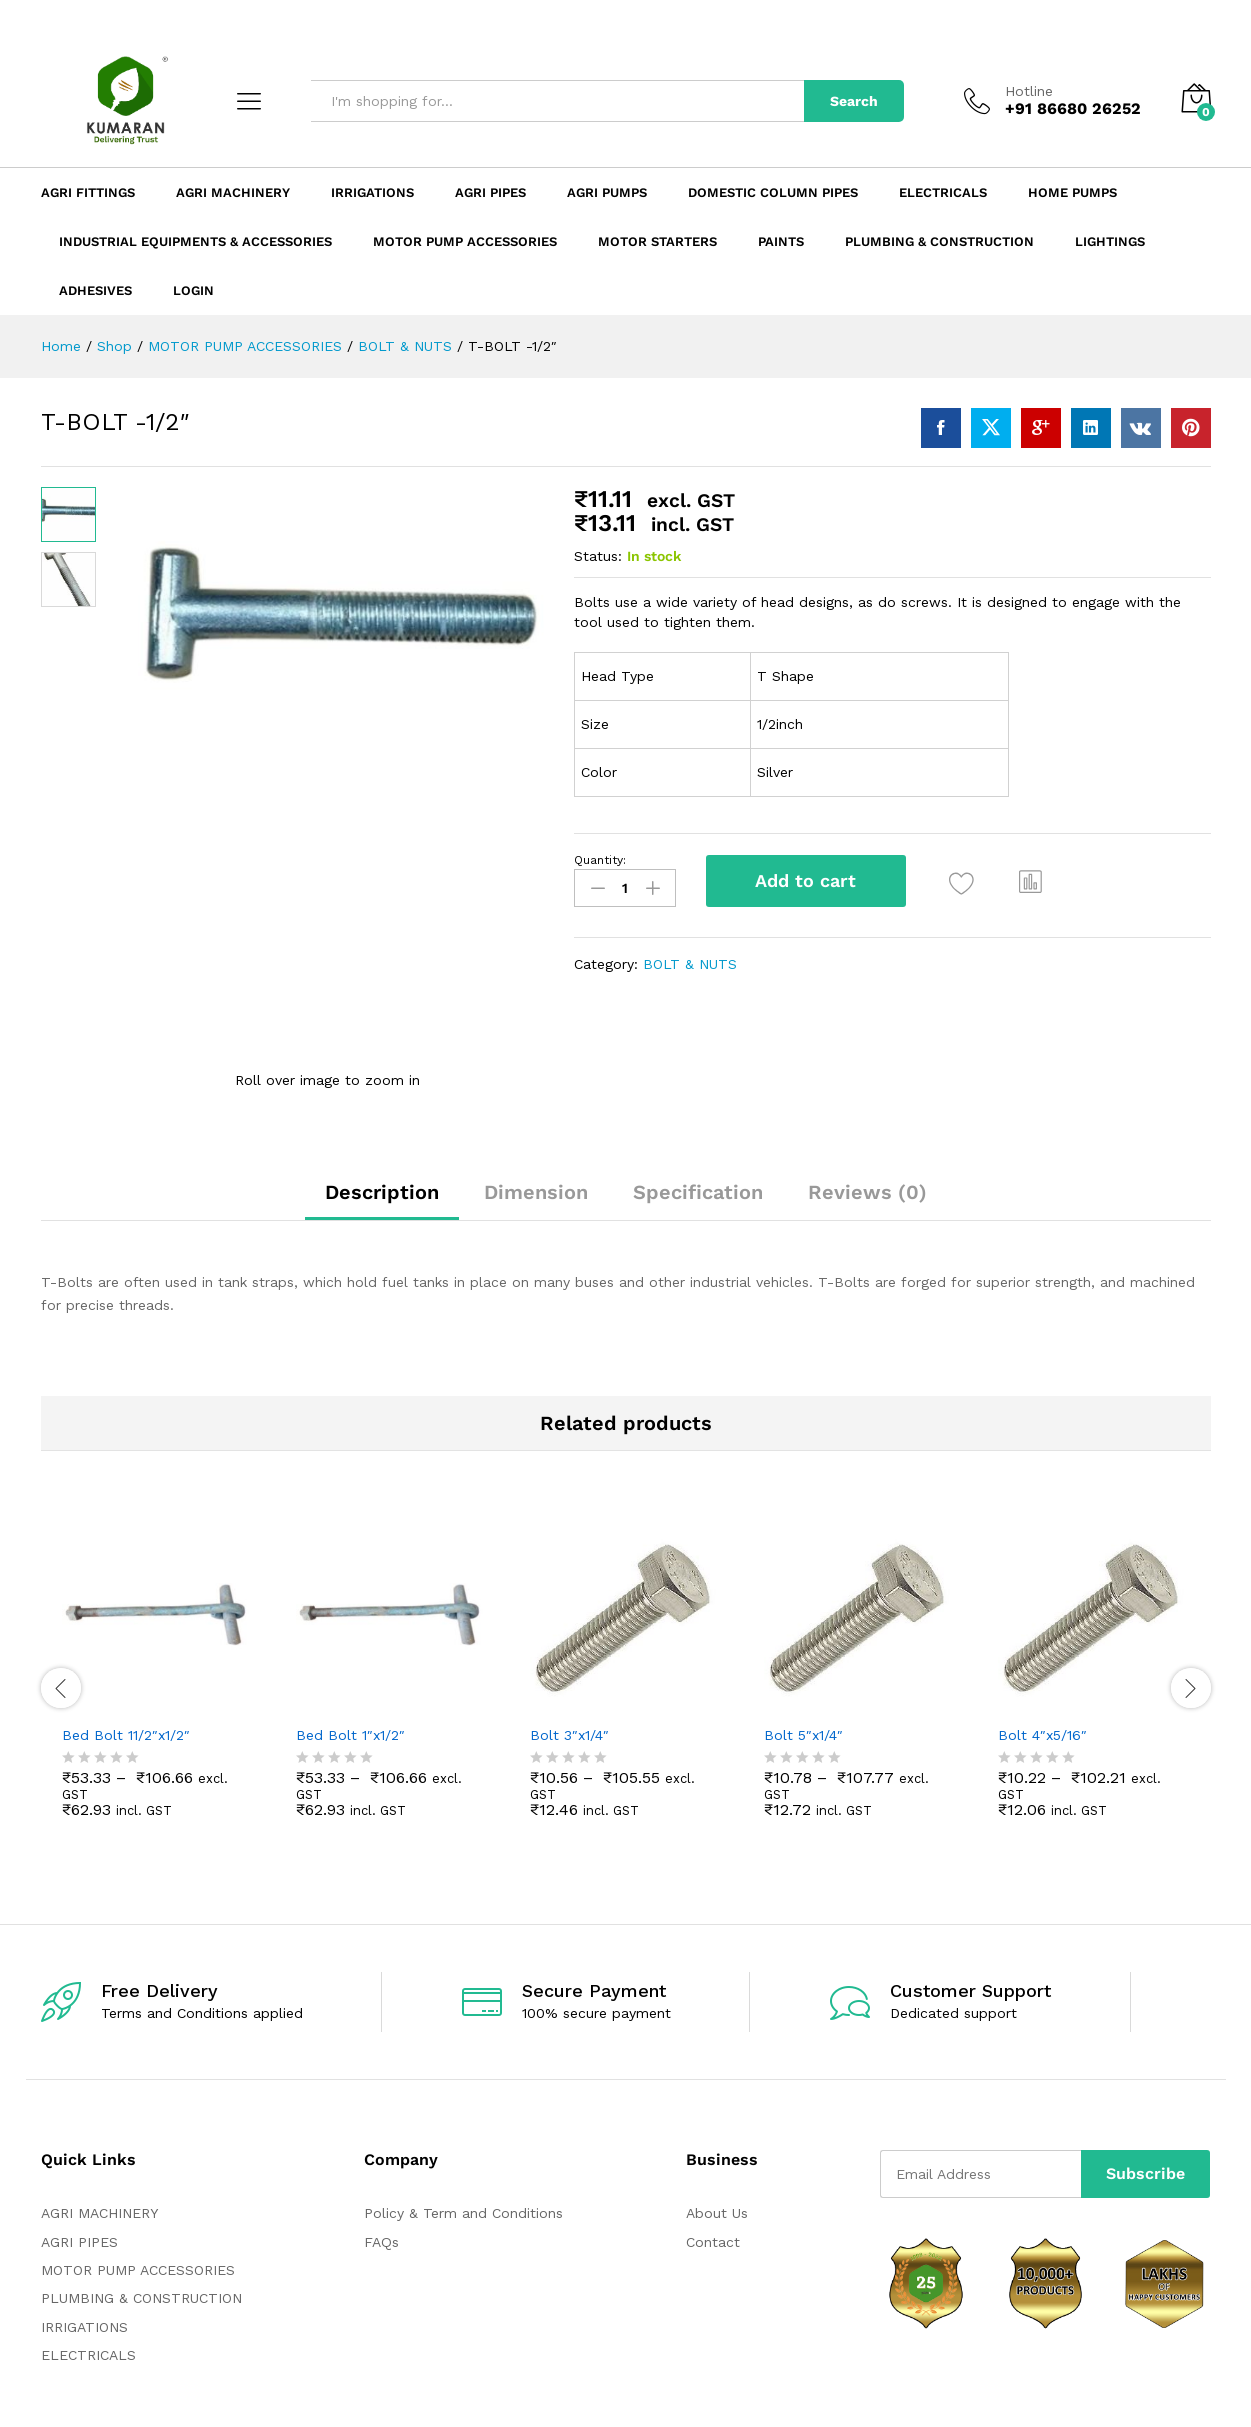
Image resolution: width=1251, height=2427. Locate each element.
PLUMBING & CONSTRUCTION (141, 2298)
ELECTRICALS (88, 2355)
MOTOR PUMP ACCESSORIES (138, 2270)
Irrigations (372, 192)
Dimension (536, 1192)
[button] (1031, 881)
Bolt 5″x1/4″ (803, 1735)
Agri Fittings (88, 192)
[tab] (382, 1201)
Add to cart (805, 880)
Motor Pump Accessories (465, 241)
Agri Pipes (490, 192)
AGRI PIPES (79, 2242)
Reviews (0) (867, 1192)
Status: (598, 556)
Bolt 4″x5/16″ (1042, 1735)
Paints (781, 241)
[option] (158, 1685)
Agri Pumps (607, 192)
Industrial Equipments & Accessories (195, 241)
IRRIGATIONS (84, 2327)
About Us (717, 2213)
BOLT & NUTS (690, 964)
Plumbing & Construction (939, 241)
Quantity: (600, 860)
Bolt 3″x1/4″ (569, 1735)
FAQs (381, 2242)
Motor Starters (657, 241)
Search (854, 101)
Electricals (943, 192)
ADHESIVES (95, 290)
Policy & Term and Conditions (463, 2213)
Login (193, 290)
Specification (698, 1192)
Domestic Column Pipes (773, 192)
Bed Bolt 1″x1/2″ (350, 1735)
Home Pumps (1072, 192)
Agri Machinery (233, 192)
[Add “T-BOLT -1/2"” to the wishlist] (962, 883)
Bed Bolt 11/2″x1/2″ (126, 1735)
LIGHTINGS (1110, 241)
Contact (713, 2242)
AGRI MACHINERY (99, 2213)
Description (382, 1192)
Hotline (1029, 91)
